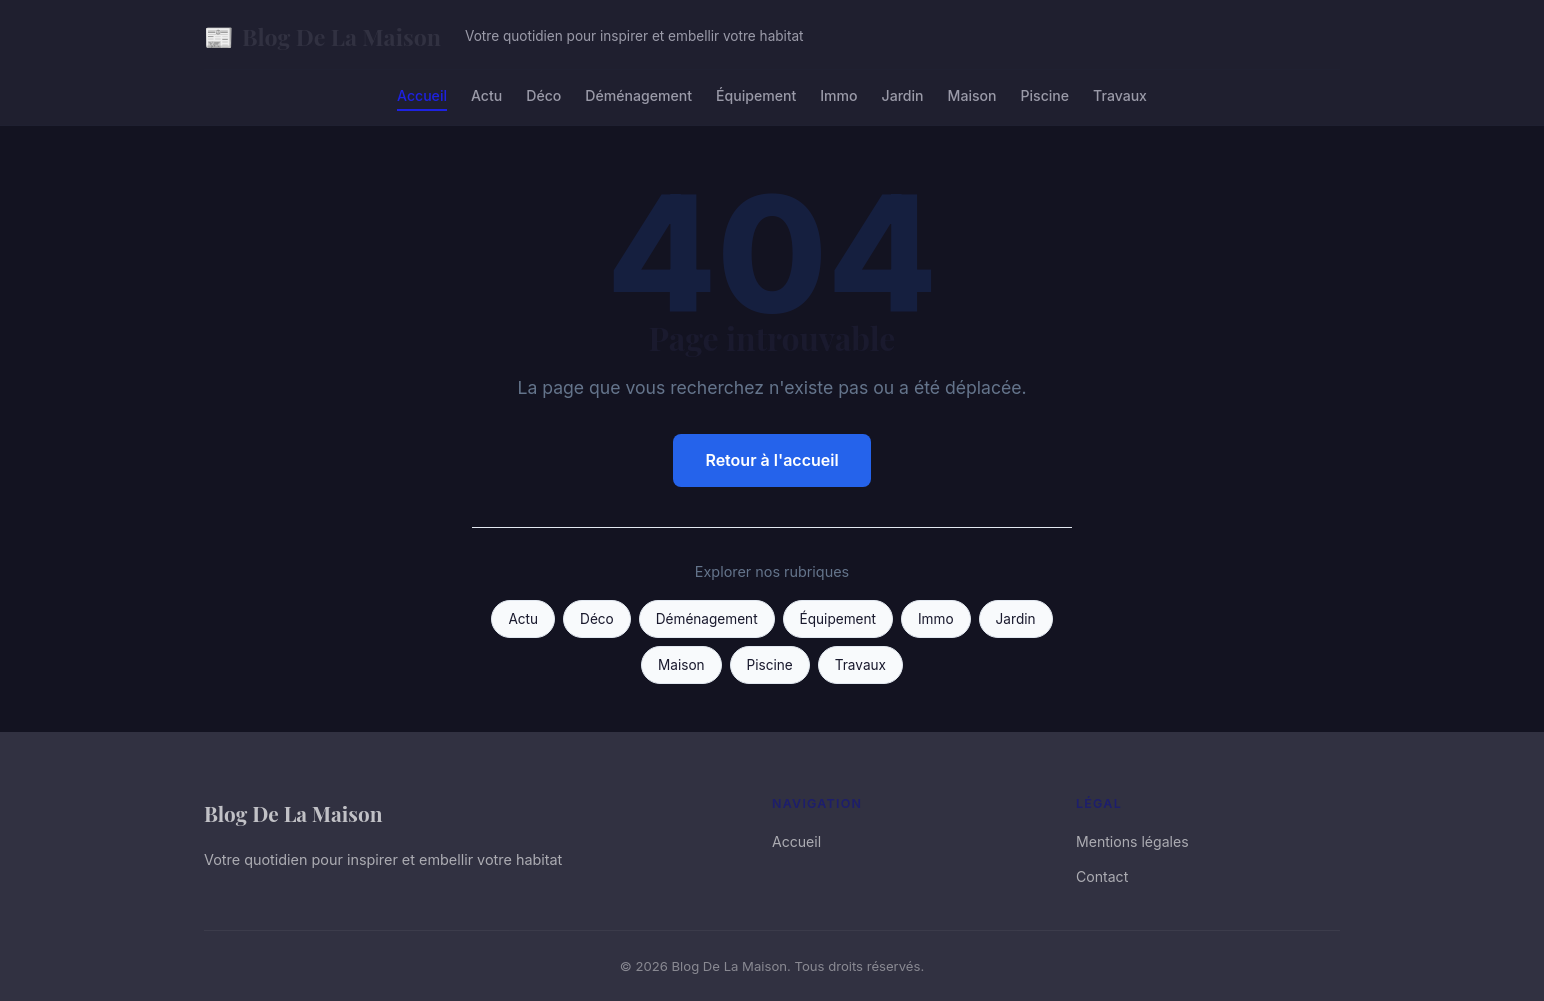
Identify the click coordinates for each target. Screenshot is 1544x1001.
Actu (486, 95)
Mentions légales (1132, 841)
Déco (543, 95)
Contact (1102, 876)
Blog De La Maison (322, 36)
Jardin (903, 95)
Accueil (422, 95)
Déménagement (638, 95)
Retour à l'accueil (771, 460)
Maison (972, 95)
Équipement (756, 95)
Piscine (1045, 95)
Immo (838, 95)
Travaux (1120, 95)
